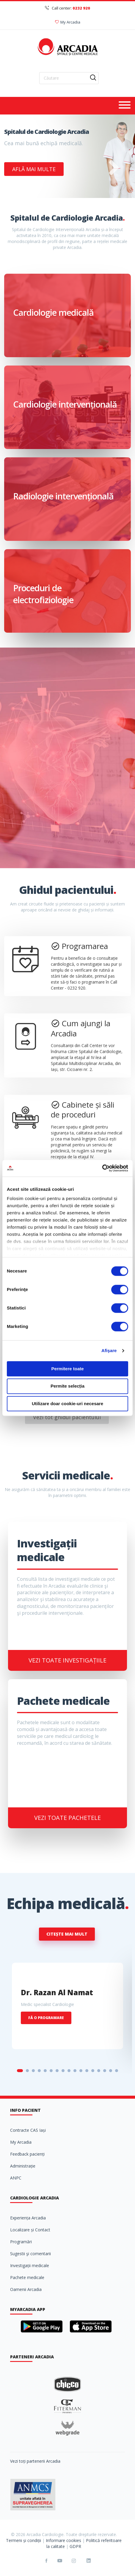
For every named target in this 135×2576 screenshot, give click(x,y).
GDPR (75, 2546)
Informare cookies (63, 2540)
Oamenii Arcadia (26, 2289)
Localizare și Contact (30, 2230)
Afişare (109, 1350)
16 (110, 2070)
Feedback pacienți (27, 2154)
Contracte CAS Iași (28, 2130)
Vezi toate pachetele (67, 1818)
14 (98, 2070)
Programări (21, 2241)
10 (74, 2070)
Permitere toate (67, 1368)
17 (116, 2070)
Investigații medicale (29, 2265)
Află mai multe (34, 169)
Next (114, 172)
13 (92, 2070)
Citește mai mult (66, 1934)
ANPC (15, 2178)
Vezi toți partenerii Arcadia (35, 2461)
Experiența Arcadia (28, 2218)
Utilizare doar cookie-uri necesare (67, 1403)
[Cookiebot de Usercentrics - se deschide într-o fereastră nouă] (102, 1168)
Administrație (22, 2166)
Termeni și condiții (23, 2540)
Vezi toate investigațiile (67, 1660)
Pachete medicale (27, 2277)
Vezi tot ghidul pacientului (67, 1417)
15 (104, 2070)
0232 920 (81, 8)
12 (86, 2070)
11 (80, 2070)
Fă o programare (46, 2017)
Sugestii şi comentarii (30, 2253)
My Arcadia (67, 22)
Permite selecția (67, 1386)
